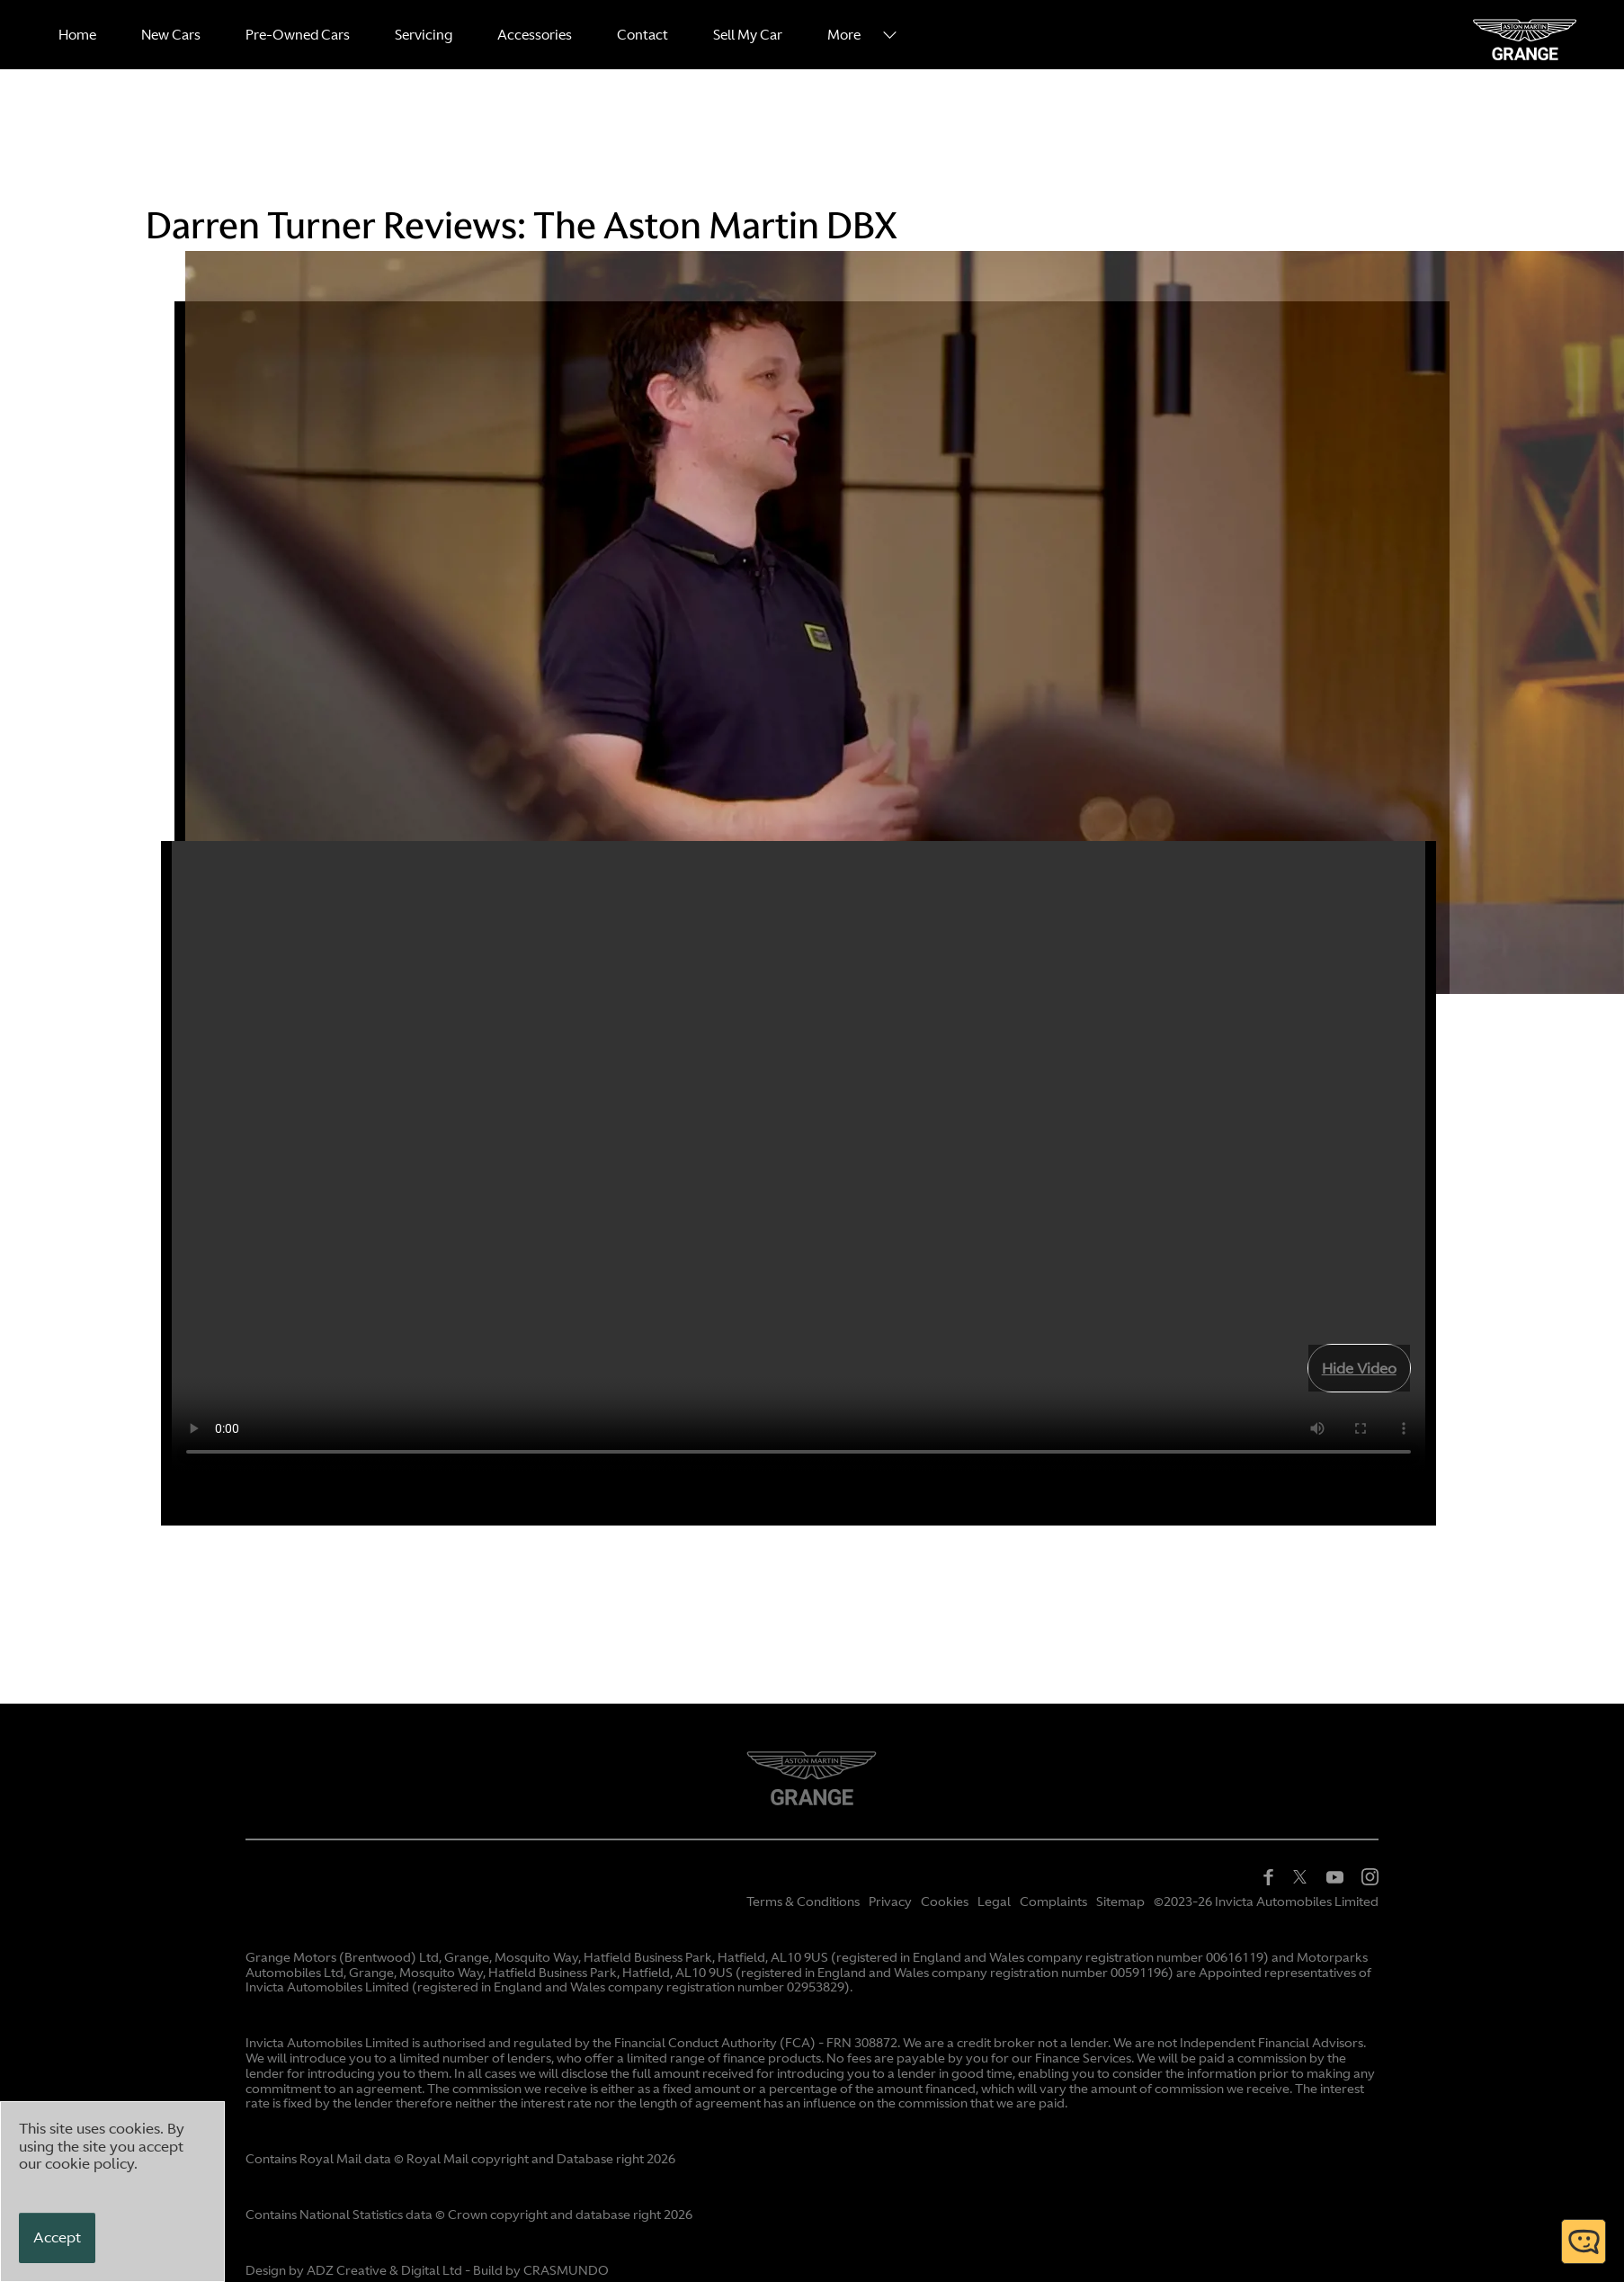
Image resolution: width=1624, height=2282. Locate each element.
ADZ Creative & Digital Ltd (384, 2270)
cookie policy (89, 2163)
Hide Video (1359, 1368)
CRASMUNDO (566, 2270)
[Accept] (57, 2238)
